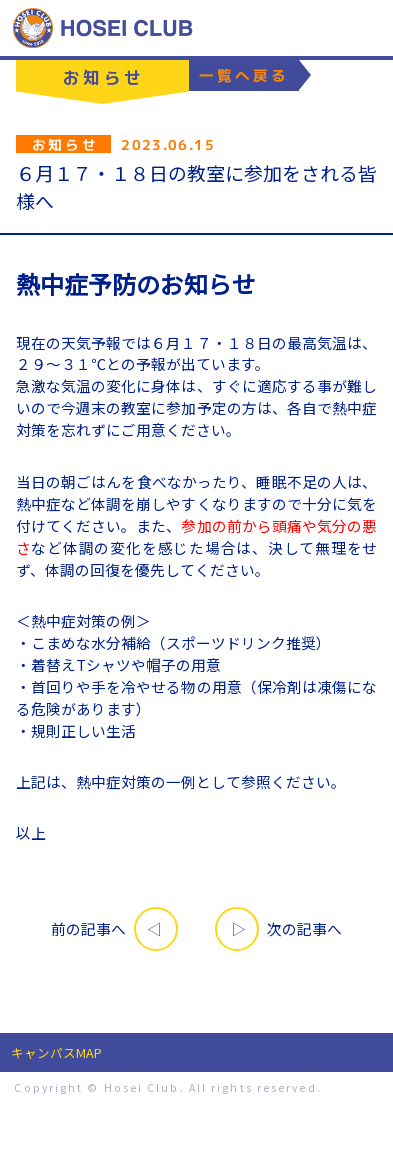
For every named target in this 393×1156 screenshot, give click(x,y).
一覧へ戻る (244, 74)
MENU (365, 28)
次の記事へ (304, 928)
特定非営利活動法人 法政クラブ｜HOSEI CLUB (103, 28)
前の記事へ (88, 928)
